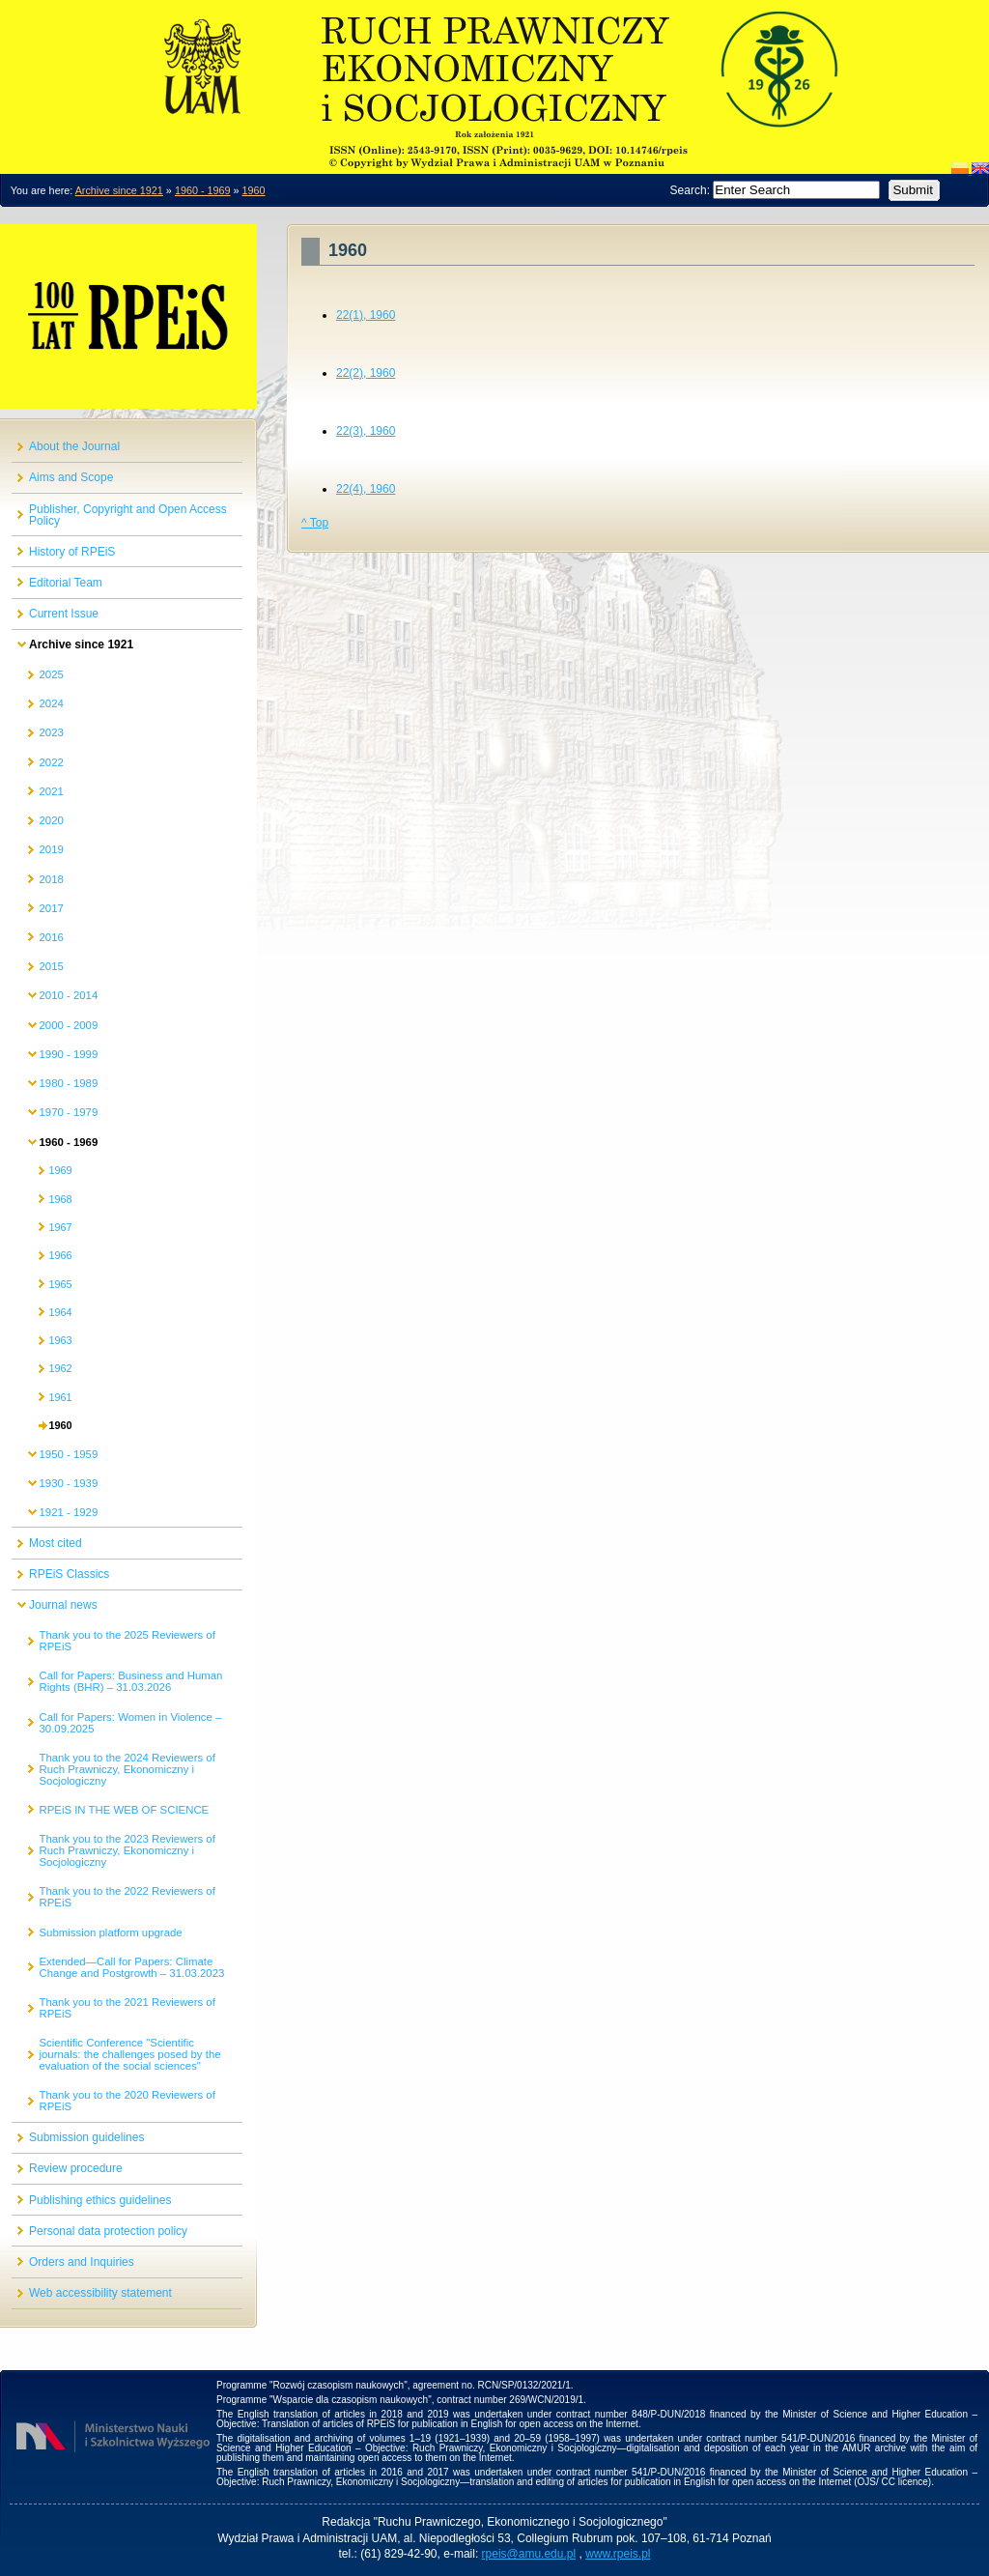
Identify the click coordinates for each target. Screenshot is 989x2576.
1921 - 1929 (68, 1512)
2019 (51, 849)
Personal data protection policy (108, 2231)
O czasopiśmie (494, 72)
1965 (59, 1284)
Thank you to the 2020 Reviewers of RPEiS (126, 2100)
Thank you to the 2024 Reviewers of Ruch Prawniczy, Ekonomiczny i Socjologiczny (126, 1769)
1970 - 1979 (68, 1112)
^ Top (314, 523)
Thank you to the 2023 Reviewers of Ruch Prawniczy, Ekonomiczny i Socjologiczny (126, 1850)
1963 (59, 1340)
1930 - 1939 (68, 1483)
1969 (59, 1170)
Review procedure (76, 2168)
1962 (59, 1368)
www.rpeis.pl (617, 2554)
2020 (51, 820)
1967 (59, 1227)
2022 (51, 762)
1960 (254, 190)
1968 (59, 1199)
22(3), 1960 (365, 431)
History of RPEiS (72, 551)
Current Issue (64, 613)
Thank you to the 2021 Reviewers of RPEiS (126, 2007)
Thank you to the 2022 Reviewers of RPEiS (126, 1896)
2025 (51, 674)
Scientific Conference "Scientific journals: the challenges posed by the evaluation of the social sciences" (129, 2054)
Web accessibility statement (100, 2293)
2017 (51, 908)
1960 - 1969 (203, 190)
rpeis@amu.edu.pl (529, 2554)
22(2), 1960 (365, 373)
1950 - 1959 (68, 1454)
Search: (692, 190)
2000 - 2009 (68, 1025)
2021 (51, 791)
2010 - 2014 (68, 995)
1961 (59, 1397)
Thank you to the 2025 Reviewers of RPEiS (126, 1640)
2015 (51, 966)
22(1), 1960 (365, 315)
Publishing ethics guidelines (100, 2200)
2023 (51, 732)
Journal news (63, 1605)
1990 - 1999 (68, 1054)
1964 (59, 1312)
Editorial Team (65, 582)
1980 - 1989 (68, 1083)
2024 (51, 703)
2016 (51, 937)
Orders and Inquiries (81, 2262)
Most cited (55, 1543)
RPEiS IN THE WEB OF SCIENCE (124, 1810)
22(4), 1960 (365, 489)
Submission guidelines (86, 2137)
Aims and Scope (71, 477)
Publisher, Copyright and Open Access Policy (128, 515)
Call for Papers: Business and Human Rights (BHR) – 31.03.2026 (130, 1681)
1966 (59, 1255)
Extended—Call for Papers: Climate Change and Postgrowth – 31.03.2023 (131, 1967)
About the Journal (74, 446)
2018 (51, 879)
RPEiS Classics (69, 1574)
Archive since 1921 (119, 190)
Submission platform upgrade (110, 1932)
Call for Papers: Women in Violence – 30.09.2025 (130, 1722)
